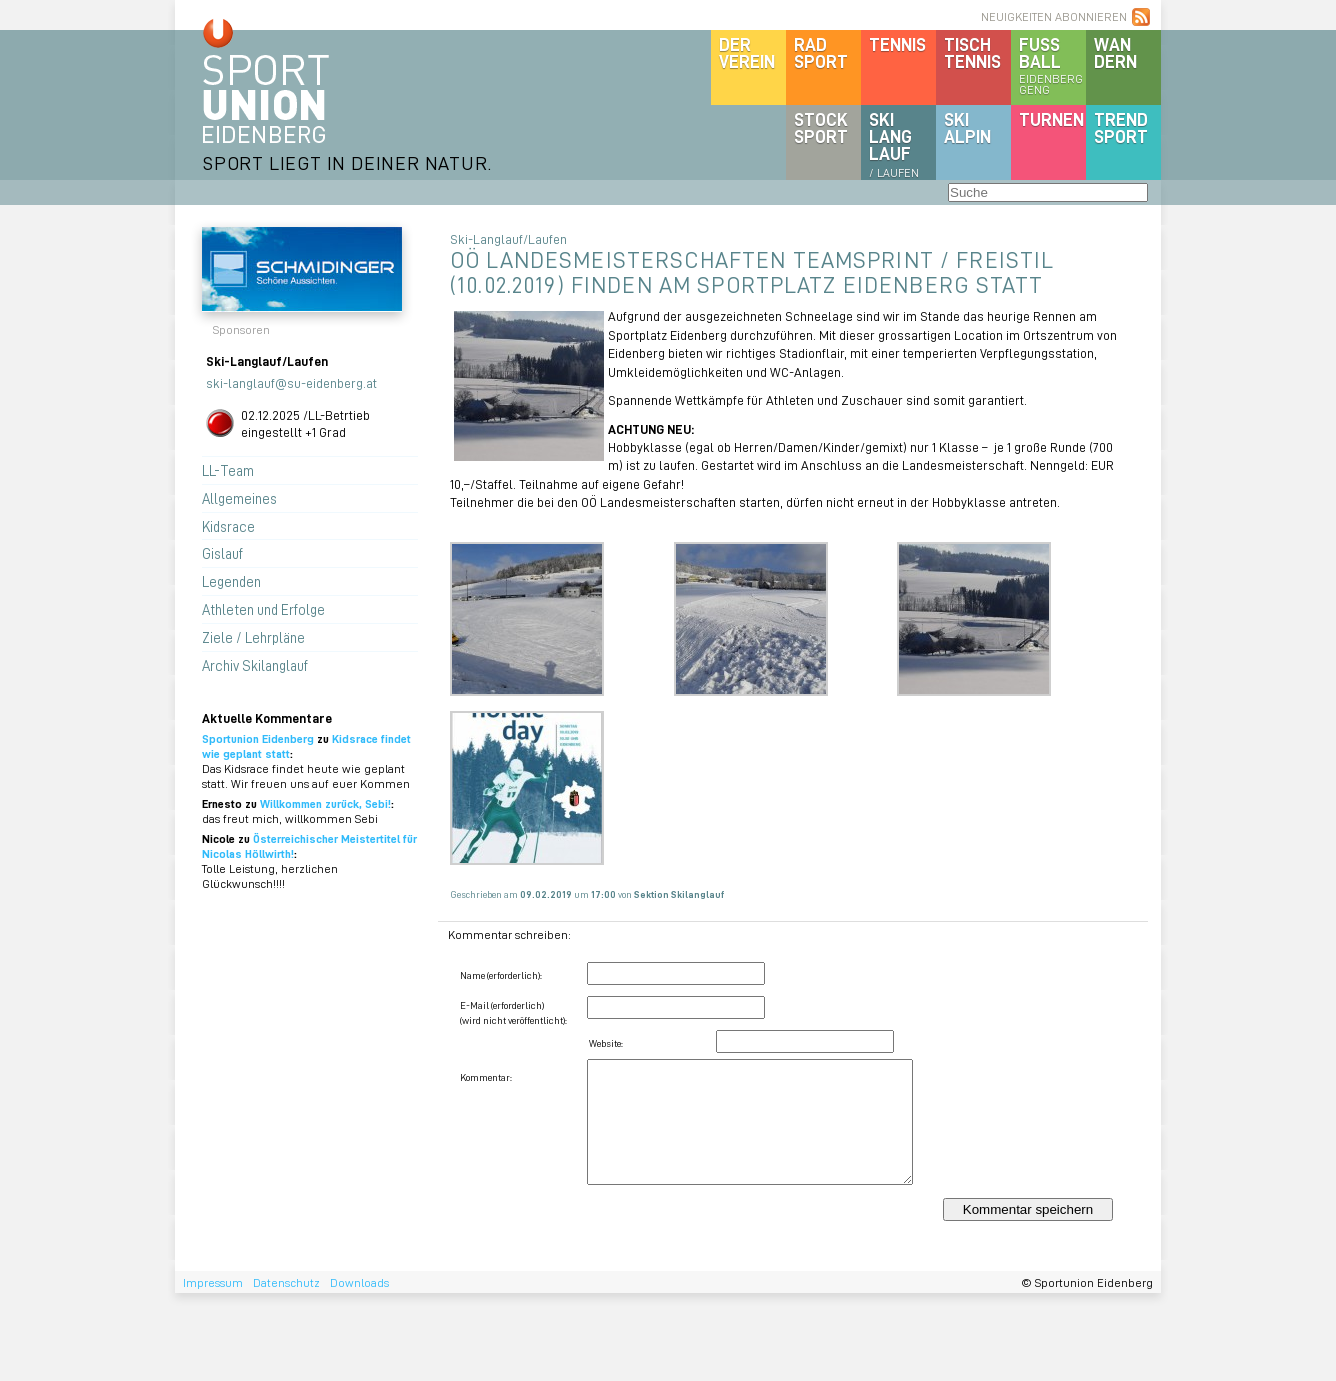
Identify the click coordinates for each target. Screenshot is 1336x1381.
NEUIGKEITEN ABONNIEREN (1054, 16)
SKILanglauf (894, 144)
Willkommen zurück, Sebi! (325, 803)
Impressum (213, 1282)
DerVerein (747, 52)
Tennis (897, 44)
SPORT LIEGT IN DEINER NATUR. (347, 162)
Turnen (1051, 119)
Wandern (1115, 52)
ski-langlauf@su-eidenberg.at (291, 382)
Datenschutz (286, 1282)
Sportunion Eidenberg (258, 738)
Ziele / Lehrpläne (253, 637)
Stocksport (821, 127)
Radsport (821, 52)
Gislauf (222, 553)
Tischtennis (972, 52)
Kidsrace (228, 526)
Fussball (1052, 65)
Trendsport (1121, 127)
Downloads (359, 1282)
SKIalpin (967, 127)
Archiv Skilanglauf (255, 665)
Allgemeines (239, 498)
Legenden (231, 581)
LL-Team (228, 470)
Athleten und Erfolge (263, 609)
